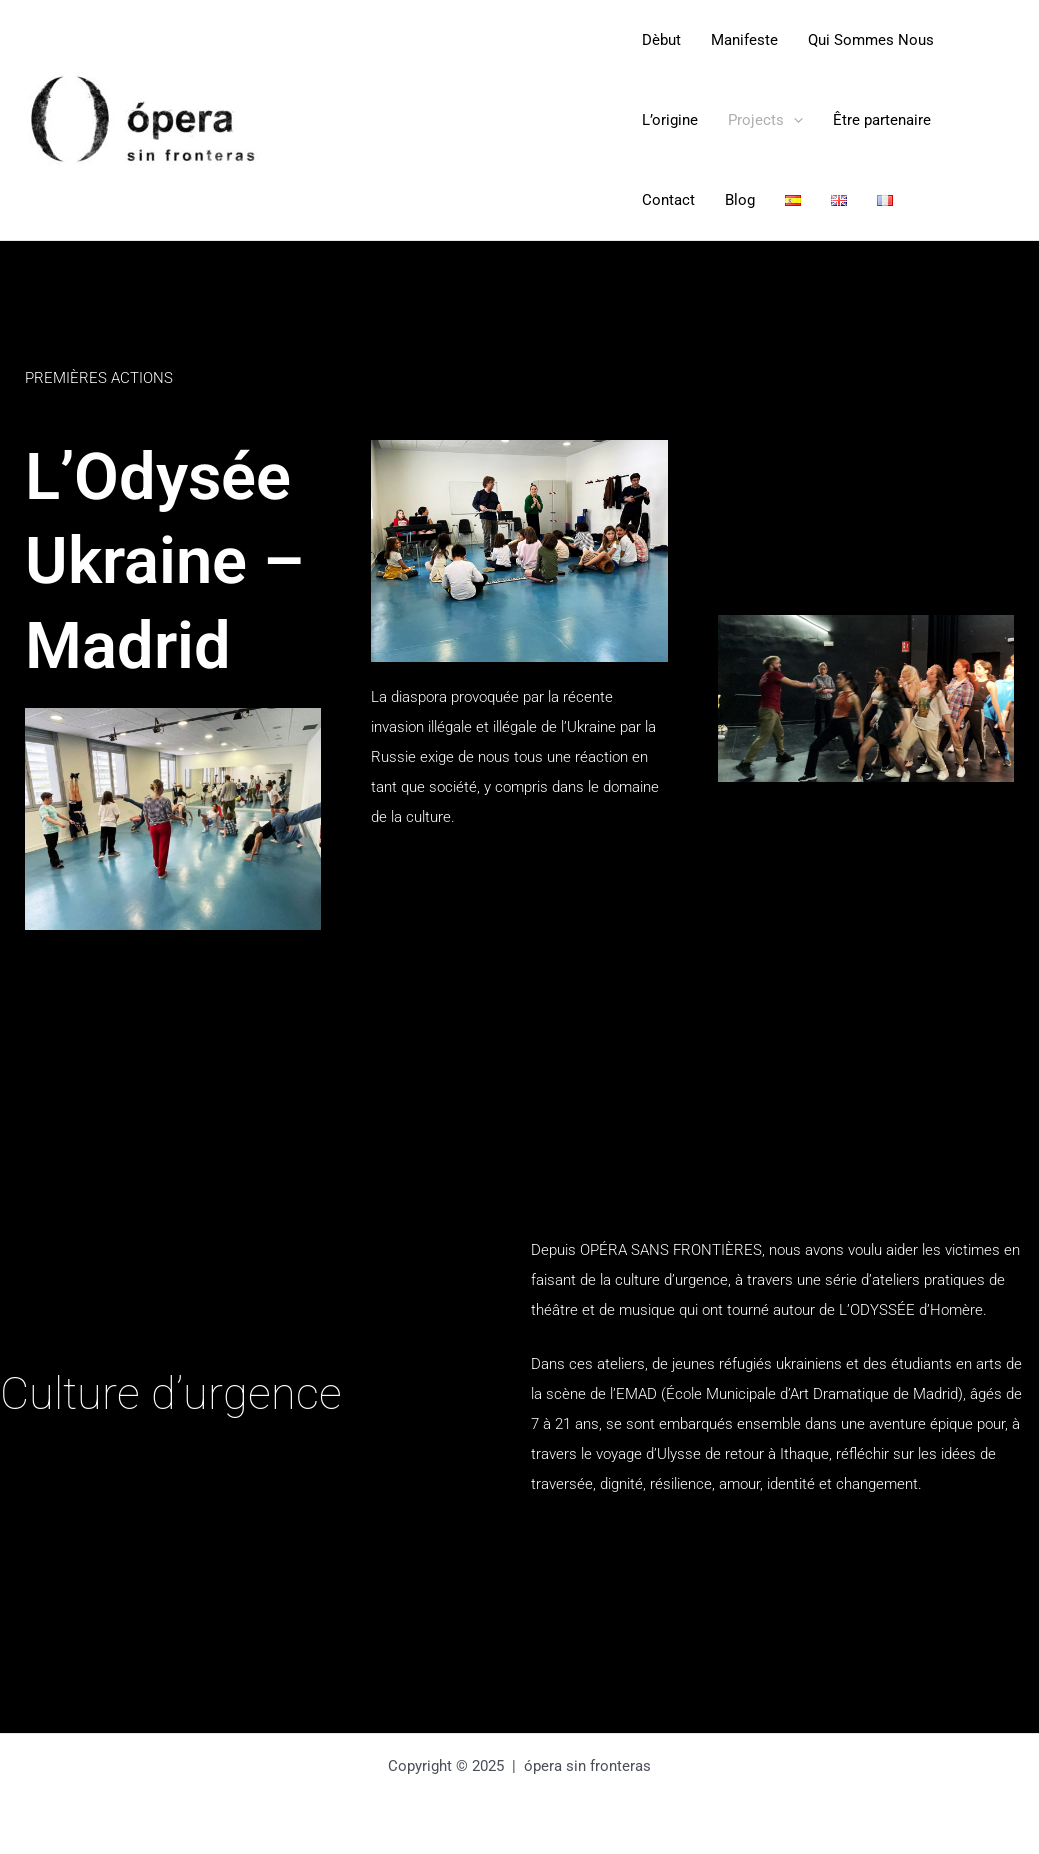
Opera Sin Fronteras (450, 119)
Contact (668, 200)
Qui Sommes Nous (871, 40)
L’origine (670, 120)
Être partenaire (882, 120)
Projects (765, 120)
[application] (793, 120)
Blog (740, 200)
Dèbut (661, 40)
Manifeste (744, 40)
